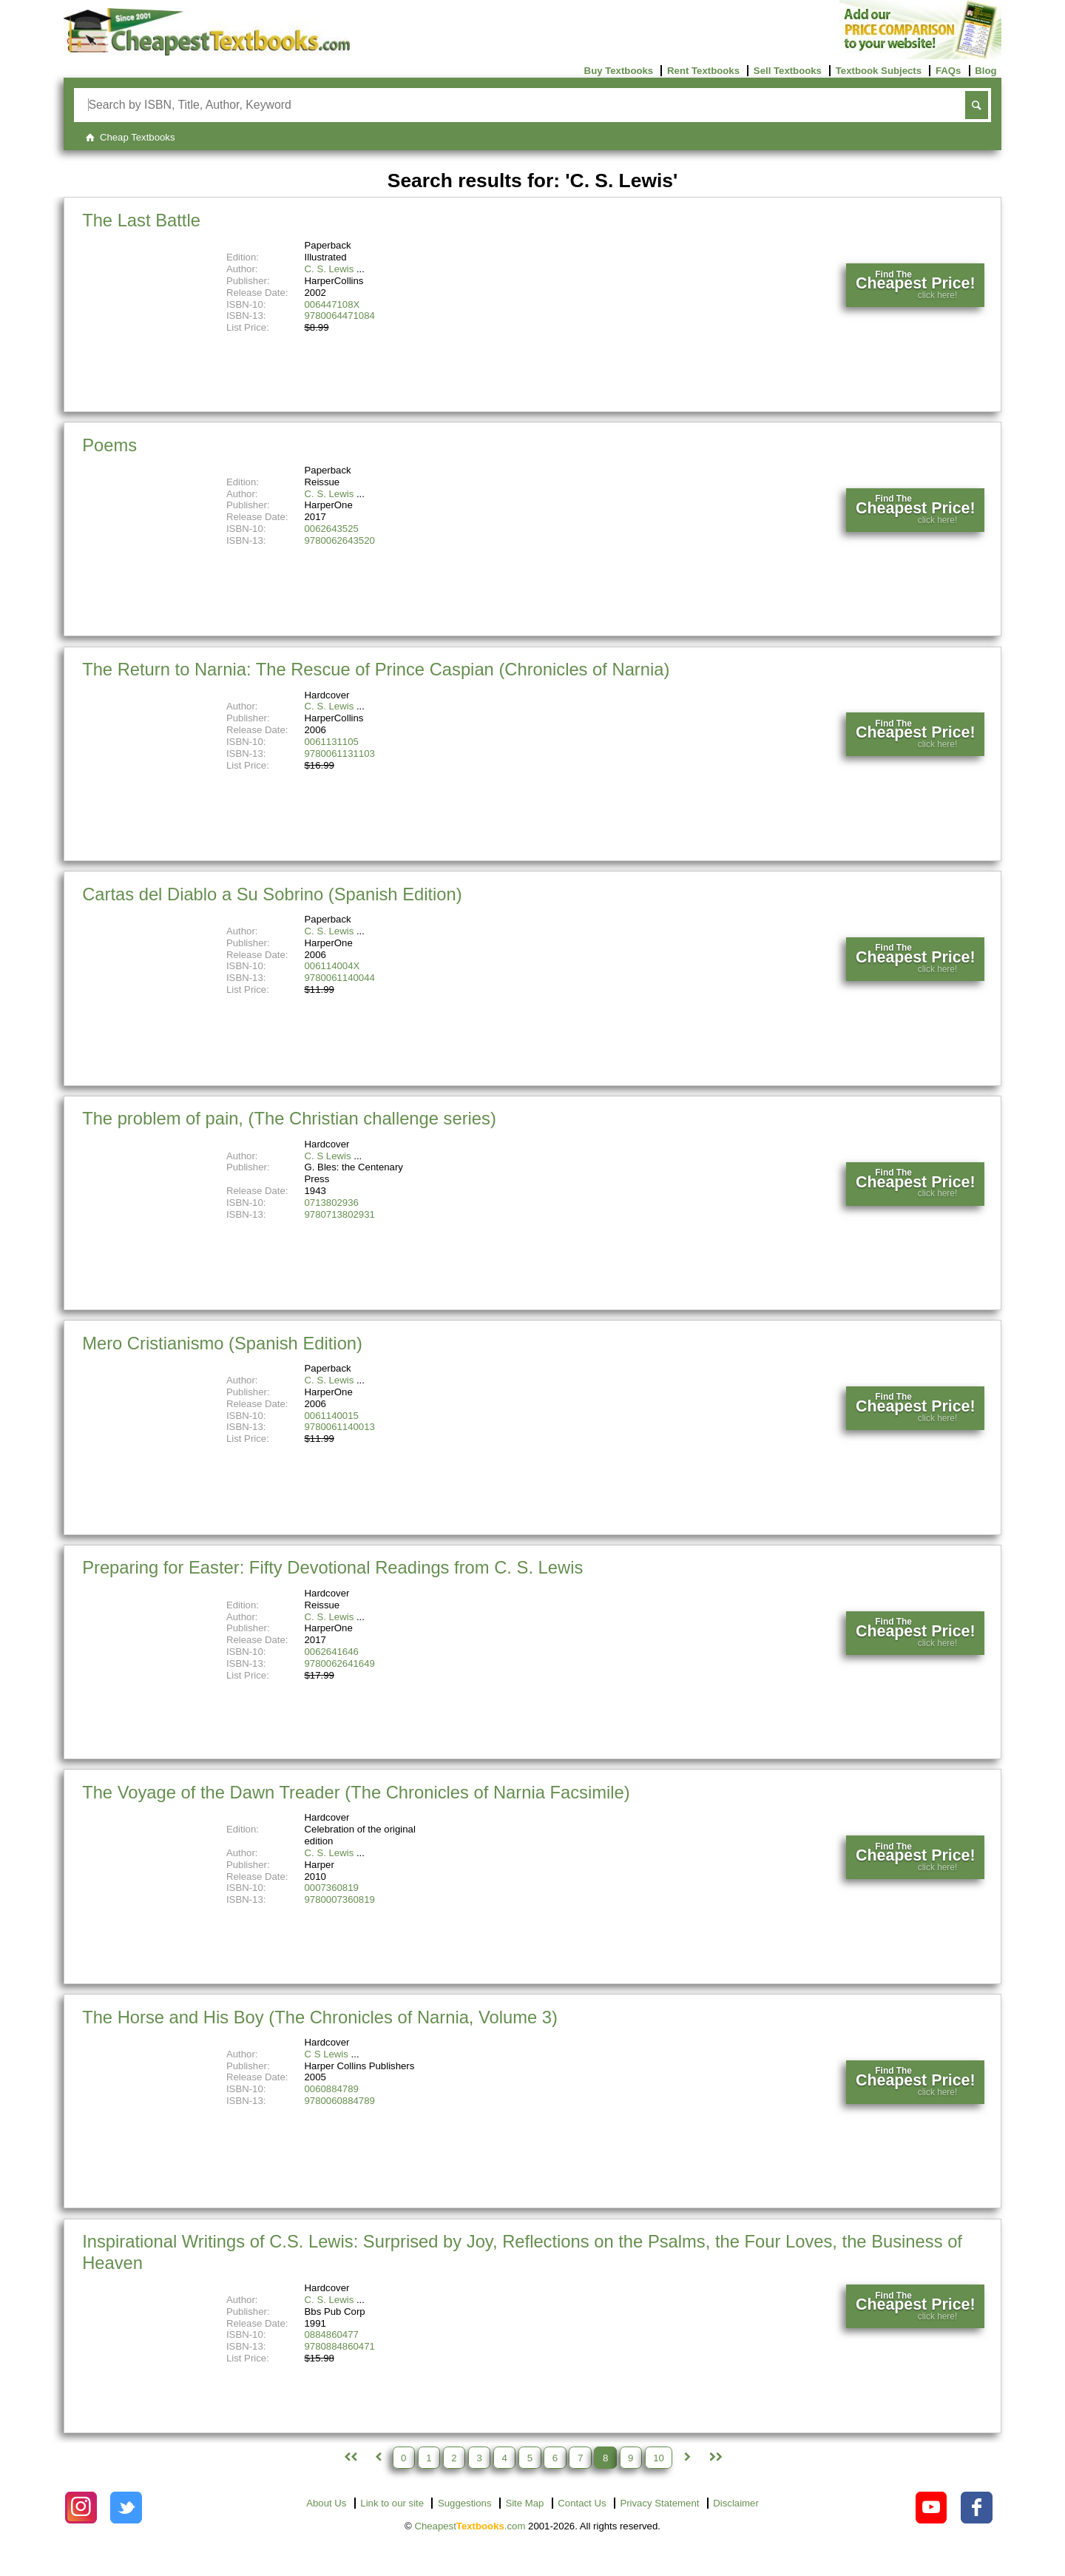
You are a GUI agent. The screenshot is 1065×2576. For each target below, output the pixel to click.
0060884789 (332, 2088)
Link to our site (392, 2503)
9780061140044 (340, 977)
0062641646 (332, 1651)
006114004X (332, 965)
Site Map (524, 2503)
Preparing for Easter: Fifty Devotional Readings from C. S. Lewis (332, 1567)
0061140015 (332, 1415)
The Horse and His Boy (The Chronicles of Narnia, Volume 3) (320, 2017)
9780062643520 (340, 540)
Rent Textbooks (703, 70)
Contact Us (582, 2503)
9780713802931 (340, 1214)
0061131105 (332, 741)
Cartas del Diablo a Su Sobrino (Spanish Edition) (272, 894)
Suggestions (465, 2503)
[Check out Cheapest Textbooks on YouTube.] (931, 2507)
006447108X (332, 304)
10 (658, 2457)
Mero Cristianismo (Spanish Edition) (222, 1343)
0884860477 (332, 2334)
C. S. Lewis (329, 268)
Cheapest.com (469, 2526)
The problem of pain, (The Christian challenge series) (289, 1118)
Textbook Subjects (879, 70)
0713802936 (332, 1202)
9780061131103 (340, 753)
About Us (326, 2503)
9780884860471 (340, 2346)
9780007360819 (340, 1899)
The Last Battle (141, 220)
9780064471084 (340, 315)
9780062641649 (340, 1663)
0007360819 (332, 1887)
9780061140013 (340, 1426)
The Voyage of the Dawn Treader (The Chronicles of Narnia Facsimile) (356, 1792)
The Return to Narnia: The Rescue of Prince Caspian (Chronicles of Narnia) (375, 669)
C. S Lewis (328, 1155)
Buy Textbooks (619, 70)
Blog (985, 70)
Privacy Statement (659, 2503)
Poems (109, 445)
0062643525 (332, 528)
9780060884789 (340, 2100)
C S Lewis (326, 2054)
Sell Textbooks (788, 70)
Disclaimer (736, 2503)
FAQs (948, 70)
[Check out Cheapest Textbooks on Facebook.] (977, 2507)
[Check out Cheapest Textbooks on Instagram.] (81, 2507)
